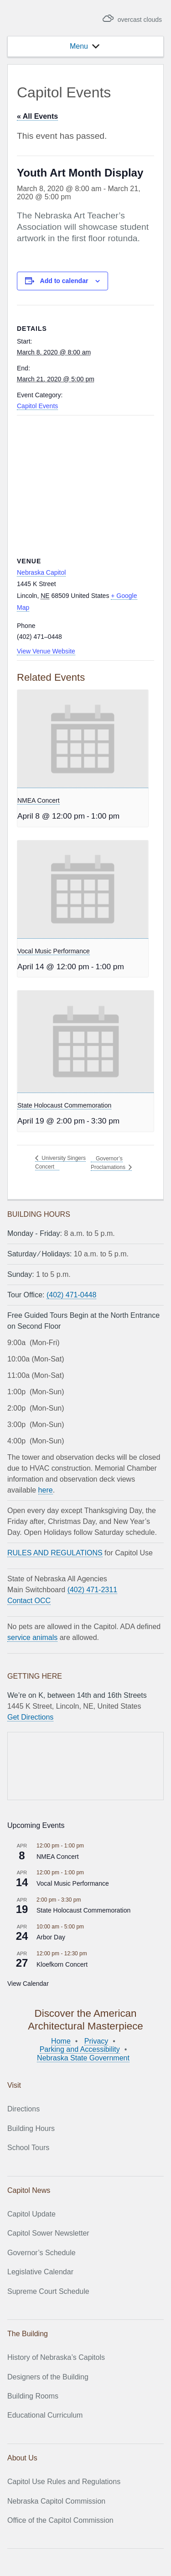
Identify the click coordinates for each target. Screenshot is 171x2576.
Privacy (96, 2041)
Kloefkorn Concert (62, 1964)
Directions (23, 2109)
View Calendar (28, 1983)
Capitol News (28, 2190)
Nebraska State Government (83, 2058)
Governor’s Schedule (41, 2253)
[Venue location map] (85, 481)
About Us (22, 2458)
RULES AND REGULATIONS (55, 1553)
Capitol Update (31, 2214)
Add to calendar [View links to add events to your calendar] (64, 280)
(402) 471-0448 (71, 1295)
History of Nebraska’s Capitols (56, 2357)
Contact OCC (29, 1600)
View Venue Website (46, 651)
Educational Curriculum (45, 2415)
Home (61, 2041)
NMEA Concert (38, 800)
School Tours (28, 2147)
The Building (27, 2334)
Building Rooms (32, 2396)
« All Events (37, 116)
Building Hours (31, 2128)
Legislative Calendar (40, 2272)
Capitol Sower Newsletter (48, 2233)
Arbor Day (50, 1937)
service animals (32, 1637)
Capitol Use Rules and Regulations (63, 2481)
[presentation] (82, 739)
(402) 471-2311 (92, 1590)
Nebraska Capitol (41, 572)
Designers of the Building (47, 2377)
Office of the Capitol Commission (60, 2520)
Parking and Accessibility (80, 2049)
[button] (79, 46)
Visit (14, 2085)
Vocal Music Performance (53, 951)
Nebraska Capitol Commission (56, 2501)
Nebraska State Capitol (59, 19)
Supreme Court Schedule (48, 2291)
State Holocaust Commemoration (64, 1105)
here (45, 1490)
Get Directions (30, 1717)
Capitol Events (37, 406)
